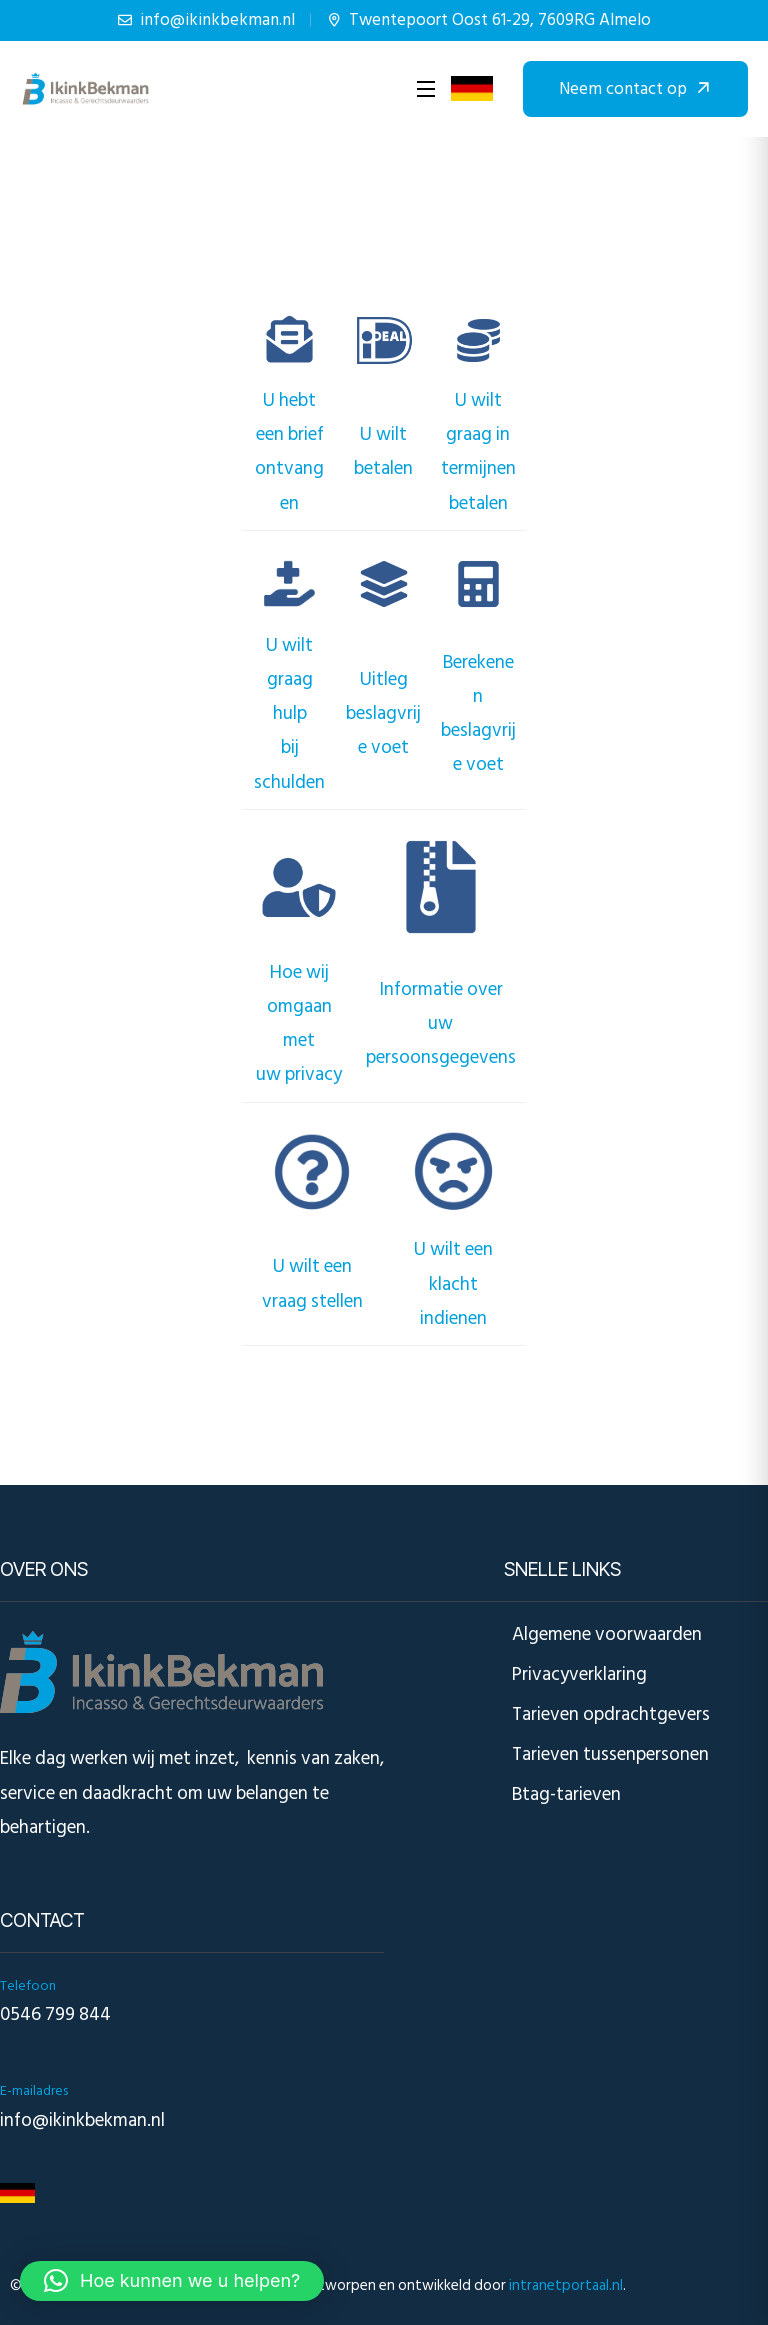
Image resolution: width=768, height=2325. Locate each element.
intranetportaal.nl (566, 2285)
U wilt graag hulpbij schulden (289, 714)
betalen (383, 468)
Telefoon (28, 1985)
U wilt (383, 434)
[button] (172, 2281)
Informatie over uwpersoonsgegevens (441, 1023)
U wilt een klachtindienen (453, 1283)
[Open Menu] (427, 89)
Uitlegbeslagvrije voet (383, 713)
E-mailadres (34, 2090)
